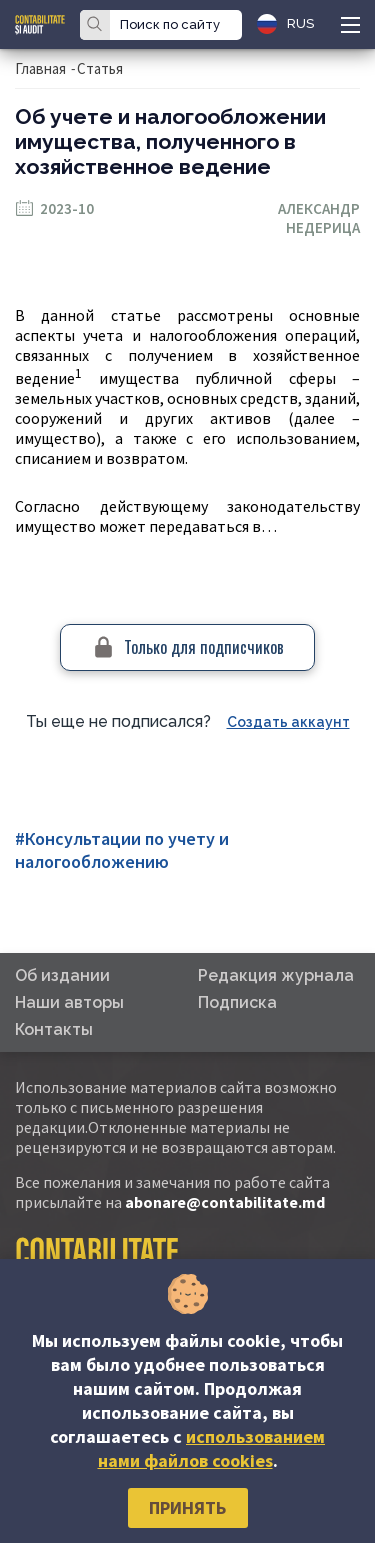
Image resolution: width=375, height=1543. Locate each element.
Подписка (237, 1002)
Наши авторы (69, 1002)
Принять (187, 1507)
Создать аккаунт (288, 722)
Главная (40, 68)
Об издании (62, 975)
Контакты (54, 1029)
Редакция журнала (276, 975)
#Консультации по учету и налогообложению (122, 850)
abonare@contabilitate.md (225, 1202)
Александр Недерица (319, 218)
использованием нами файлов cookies (212, 1448)
